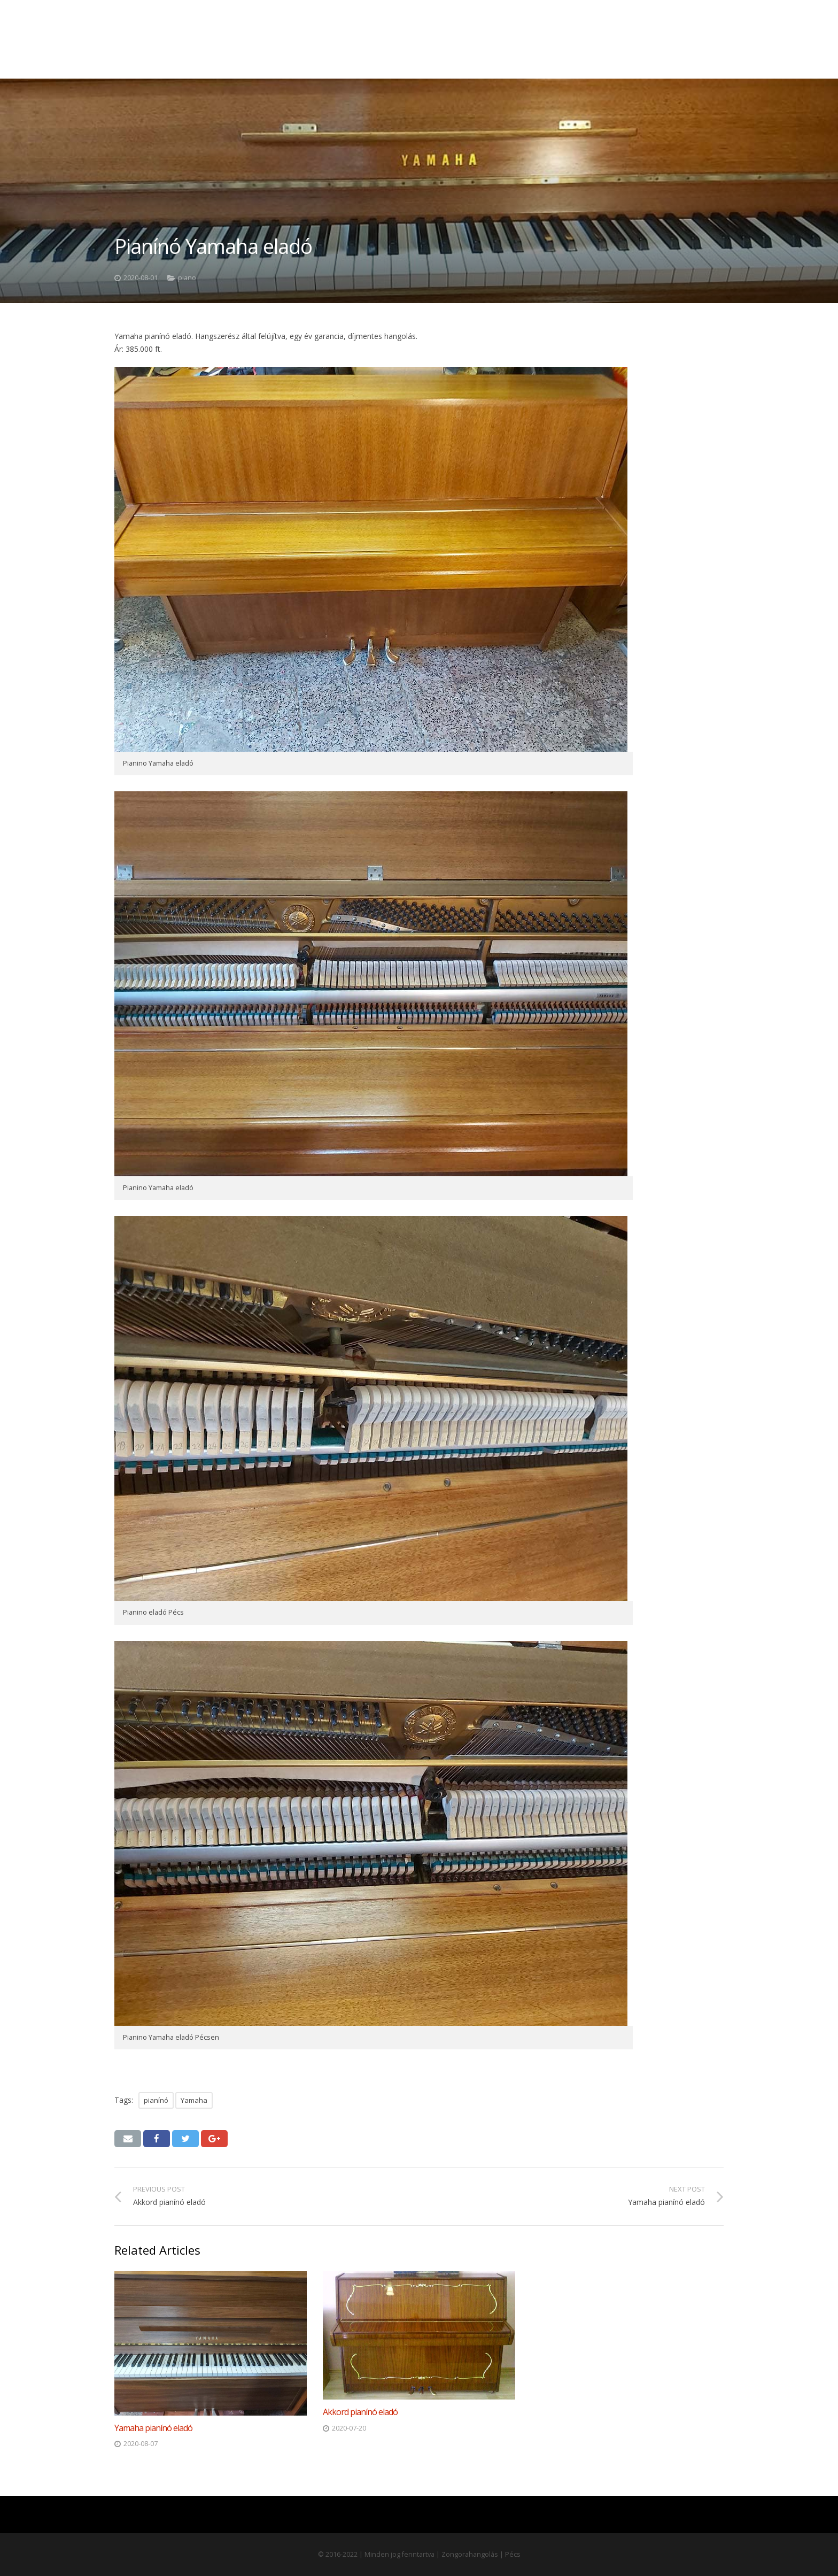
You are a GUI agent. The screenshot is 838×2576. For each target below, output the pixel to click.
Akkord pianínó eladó (360, 2412)
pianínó (156, 2100)
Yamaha (194, 2100)
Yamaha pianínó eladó (153, 2428)
